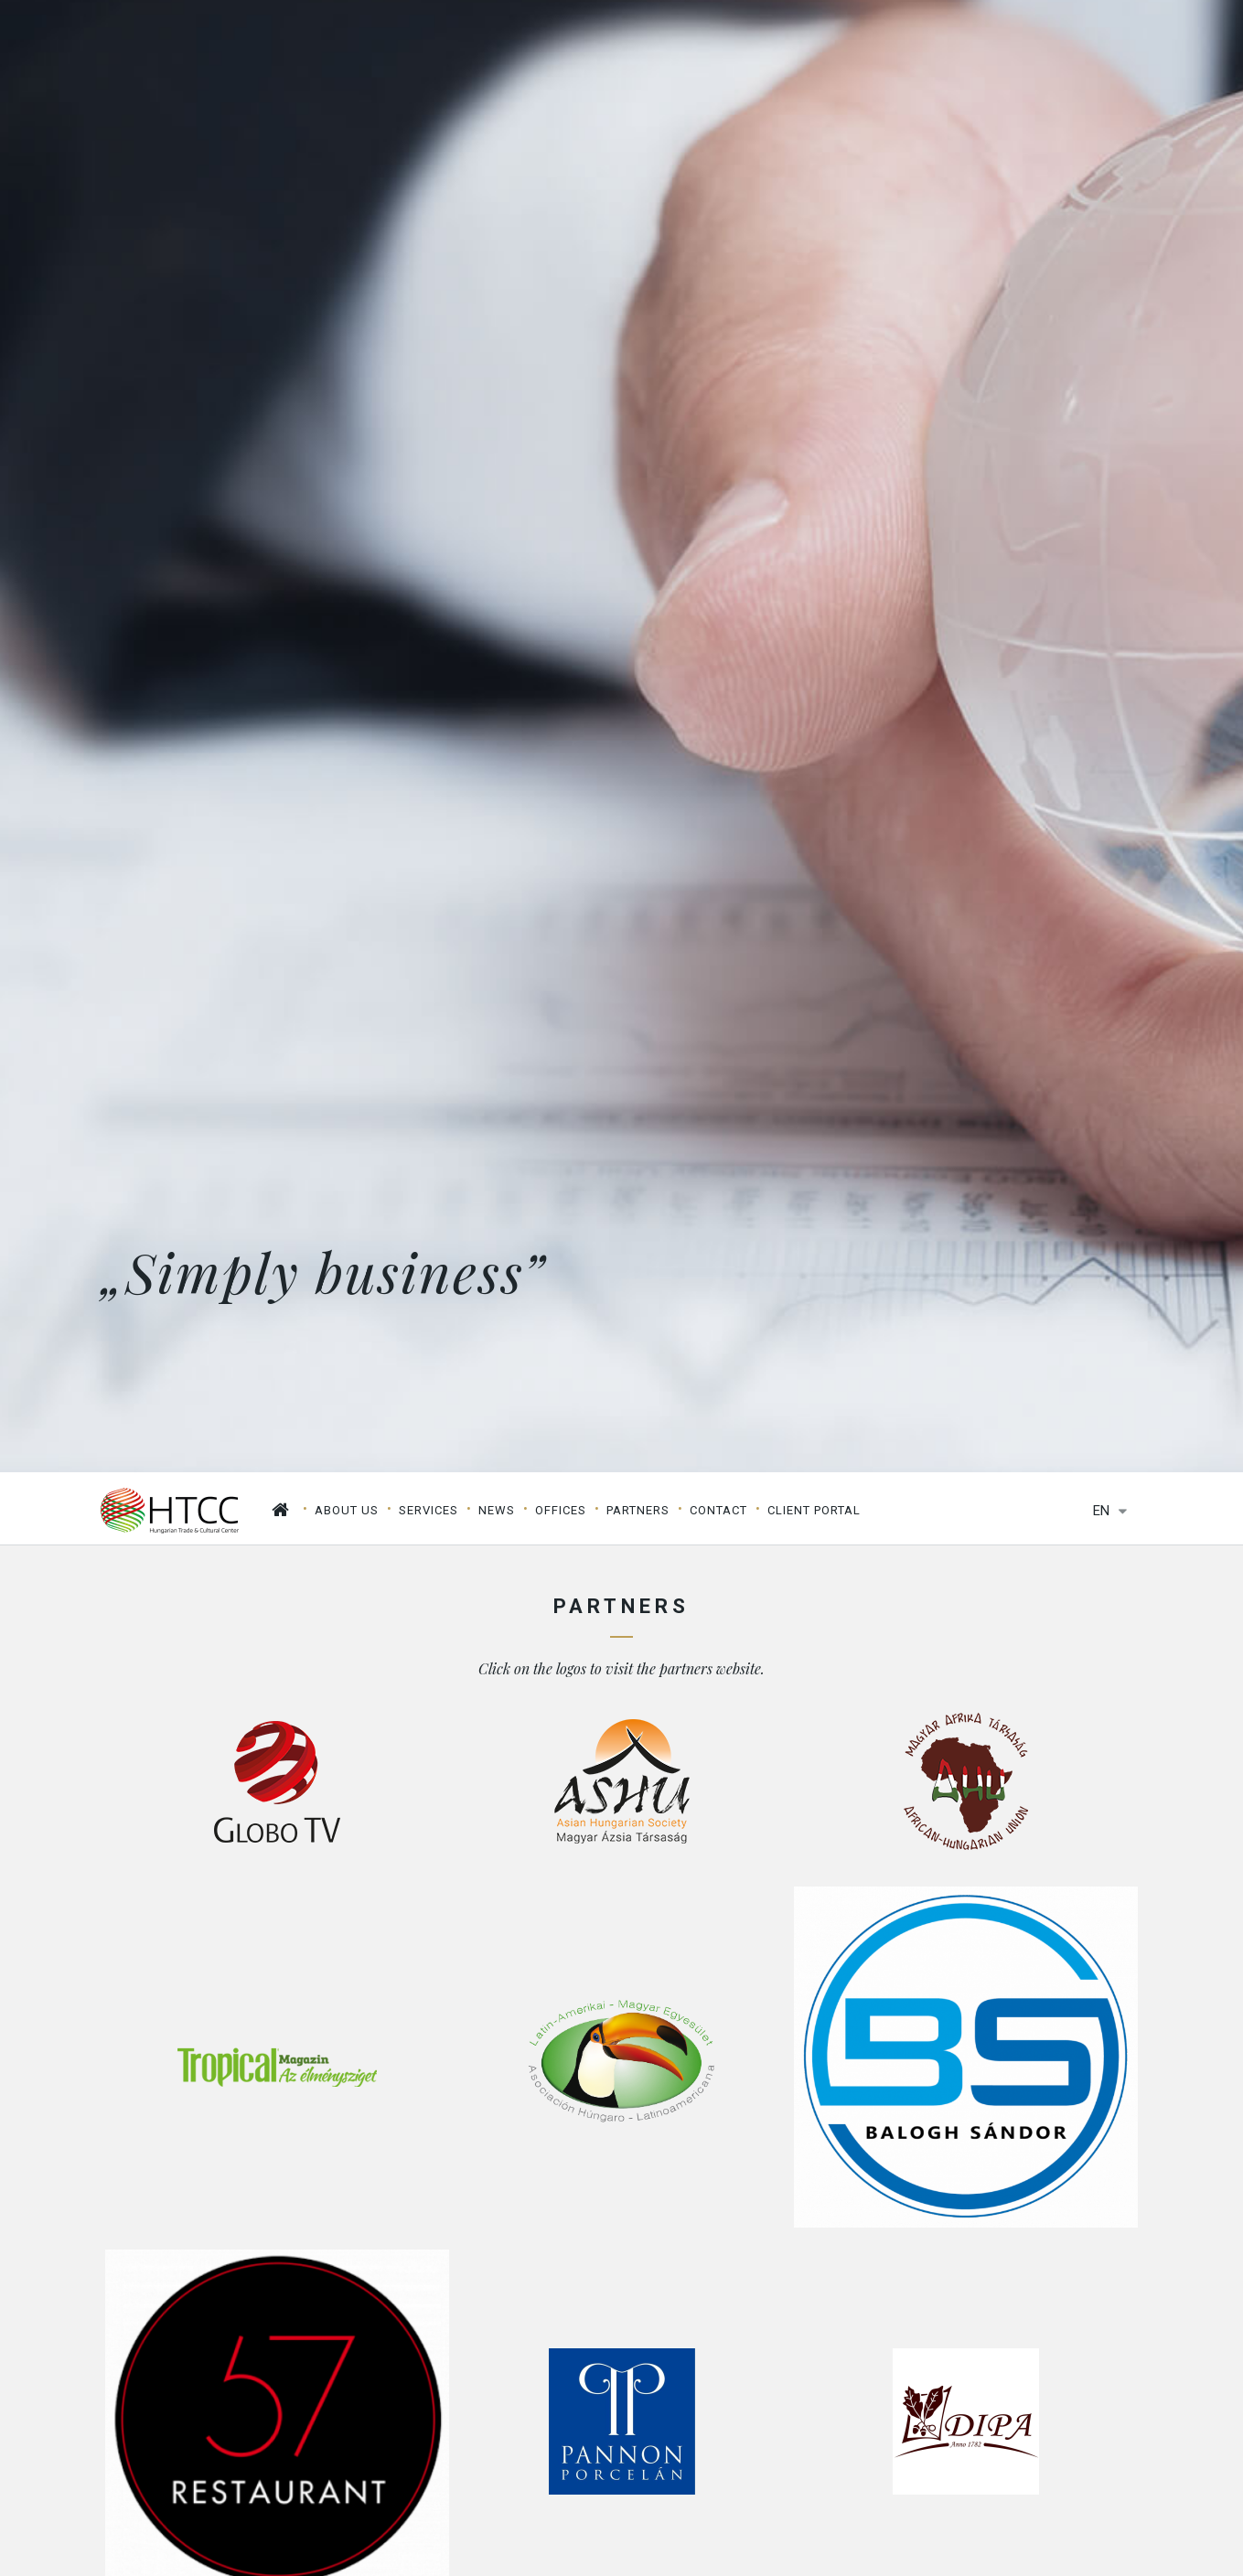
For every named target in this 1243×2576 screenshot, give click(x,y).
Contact (718, 1510)
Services (428, 1510)
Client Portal (814, 1510)
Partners (638, 1510)
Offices (560, 1510)
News (496, 1510)
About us (347, 1510)
